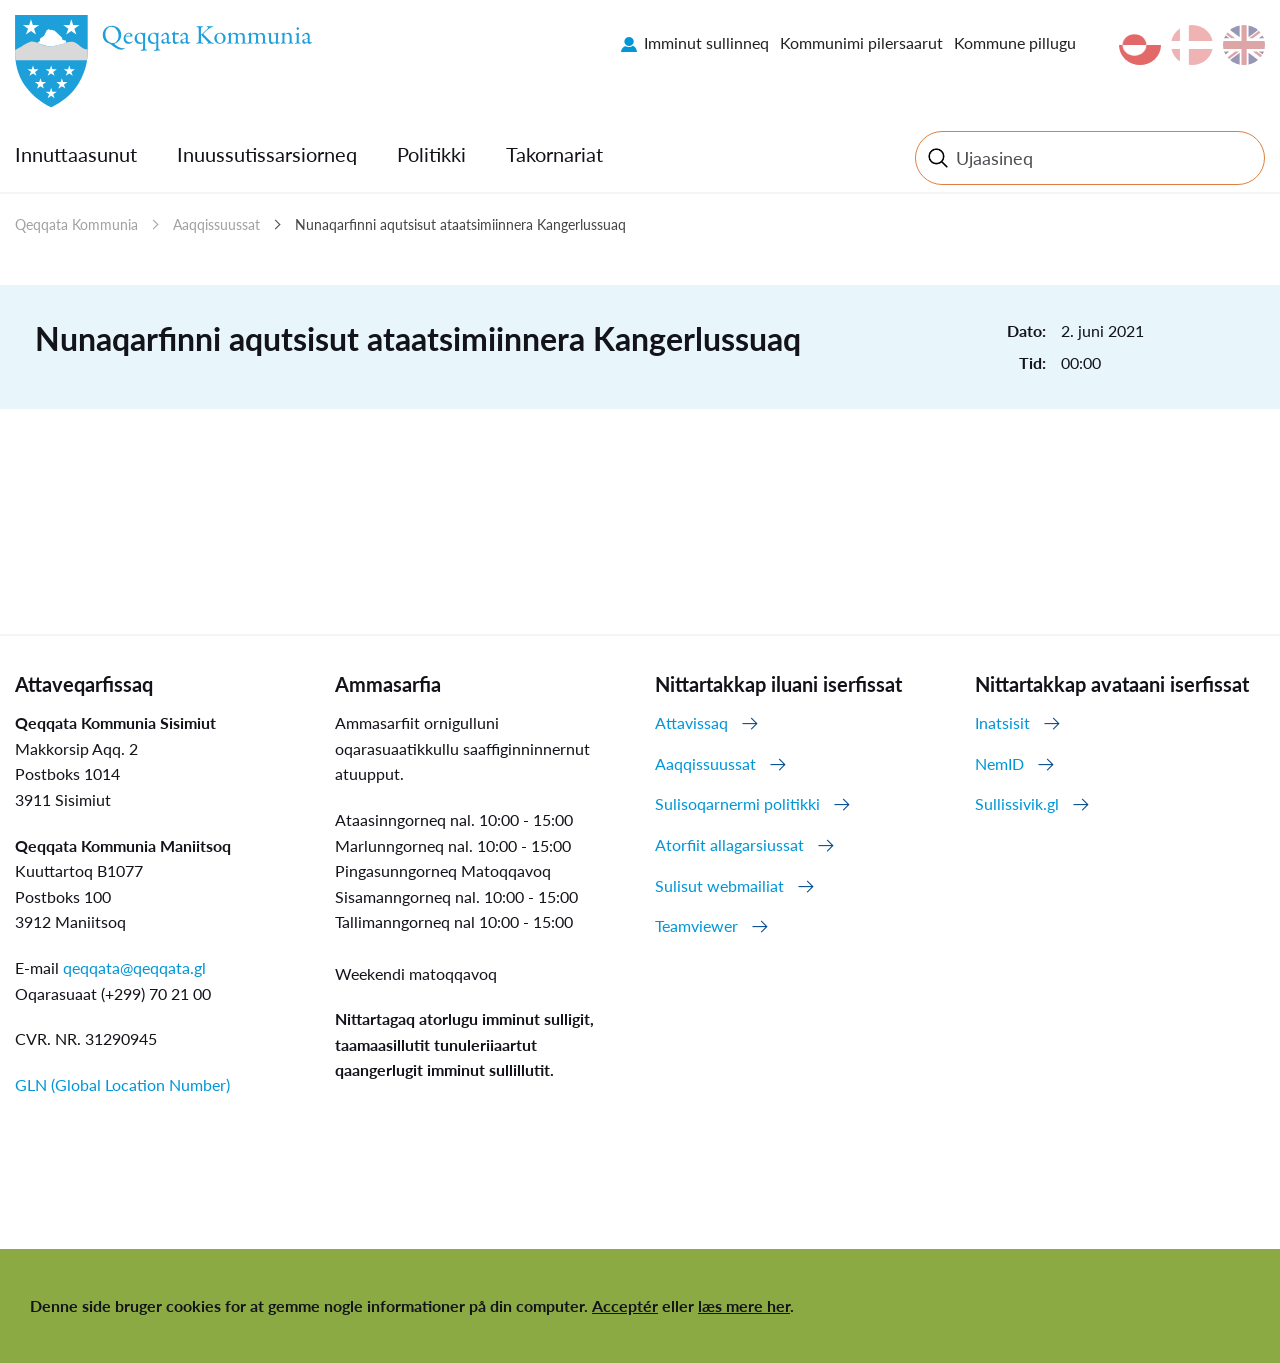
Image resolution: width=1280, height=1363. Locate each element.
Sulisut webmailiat (719, 885)
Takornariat (554, 154)
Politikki (431, 154)
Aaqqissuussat (216, 224)
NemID (999, 763)
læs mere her (744, 1305)
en (1244, 45)
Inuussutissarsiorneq (267, 154)
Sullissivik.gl (1017, 803)
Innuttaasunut (76, 154)
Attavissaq (691, 722)
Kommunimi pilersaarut (861, 42)
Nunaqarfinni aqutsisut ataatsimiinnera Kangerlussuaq (460, 224)
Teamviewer (696, 925)
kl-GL (1140, 45)
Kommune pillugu (1015, 42)
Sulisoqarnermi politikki (737, 803)
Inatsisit (1002, 722)
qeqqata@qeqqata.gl (134, 967)
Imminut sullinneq (706, 42)
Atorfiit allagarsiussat (729, 844)
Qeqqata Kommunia (76, 224)
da (1192, 45)
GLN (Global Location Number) (122, 1084)
